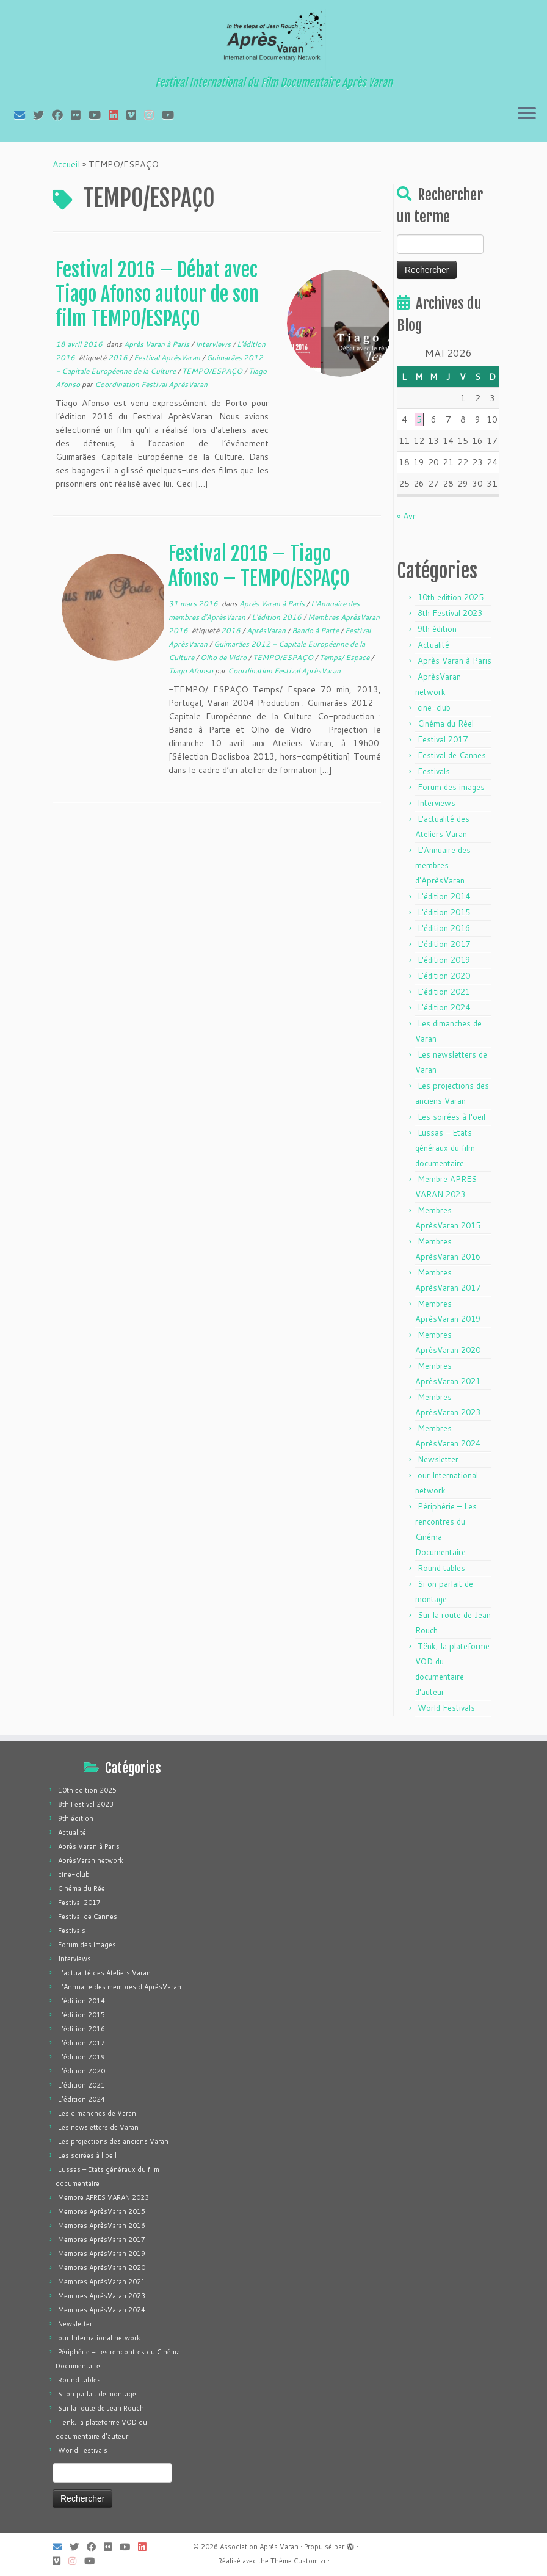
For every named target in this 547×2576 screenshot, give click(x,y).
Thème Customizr (298, 2561)
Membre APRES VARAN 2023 (103, 2197)
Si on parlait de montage (97, 2394)
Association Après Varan (259, 2547)
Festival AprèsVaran (168, 357)
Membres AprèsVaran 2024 (101, 2310)
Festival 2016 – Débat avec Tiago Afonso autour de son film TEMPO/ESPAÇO (157, 294)
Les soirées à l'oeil (451, 1116)
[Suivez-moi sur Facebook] (61, 115)
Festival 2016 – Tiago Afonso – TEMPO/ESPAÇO (259, 566)
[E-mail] (23, 115)
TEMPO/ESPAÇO (213, 371)
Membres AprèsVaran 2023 (101, 2296)
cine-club (434, 707)
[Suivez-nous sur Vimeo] (135, 115)
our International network (99, 2338)
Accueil (66, 164)
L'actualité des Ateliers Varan (104, 1973)
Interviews (214, 344)
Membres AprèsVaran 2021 (101, 2282)
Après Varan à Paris (157, 344)
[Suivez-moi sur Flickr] (80, 115)
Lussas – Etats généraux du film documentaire (445, 1148)
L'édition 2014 (444, 896)
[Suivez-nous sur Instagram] (153, 115)
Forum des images (451, 787)
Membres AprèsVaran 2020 (101, 2268)
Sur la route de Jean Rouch (101, 2408)
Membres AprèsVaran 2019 (101, 2254)
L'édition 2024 (444, 1007)
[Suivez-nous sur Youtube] (172, 115)
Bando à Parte (316, 630)
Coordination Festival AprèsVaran (151, 384)
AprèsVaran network (90, 1860)
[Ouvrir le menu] (527, 114)
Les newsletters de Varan (98, 2127)
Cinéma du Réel (446, 723)
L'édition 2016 (277, 617)
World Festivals (446, 1707)
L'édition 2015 (444, 912)
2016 (118, 357)
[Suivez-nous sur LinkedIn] (117, 115)
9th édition (437, 628)
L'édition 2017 (444, 943)
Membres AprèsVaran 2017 (101, 2239)
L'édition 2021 (444, 991)
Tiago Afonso (191, 671)
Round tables (441, 1567)
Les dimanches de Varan (97, 2113)
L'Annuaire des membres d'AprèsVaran (443, 865)
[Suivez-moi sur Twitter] (42, 115)
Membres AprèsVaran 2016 (101, 2225)
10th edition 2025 (451, 597)
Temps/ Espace (345, 657)
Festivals (434, 771)
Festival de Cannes (452, 755)
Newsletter (438, 1459)
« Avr (406, 516)
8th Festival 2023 (450, 613)
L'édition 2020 (444, 975)
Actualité (433, 644)
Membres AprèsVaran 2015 (101, 2211)
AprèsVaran (267, 630)
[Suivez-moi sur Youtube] (99, 115)
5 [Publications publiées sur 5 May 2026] (419, 419)
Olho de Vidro (224, 657)
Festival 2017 (443, 739)
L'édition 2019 (444, 959)
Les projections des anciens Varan (113, 2141)
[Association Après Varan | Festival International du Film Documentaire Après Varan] (273, 39)
